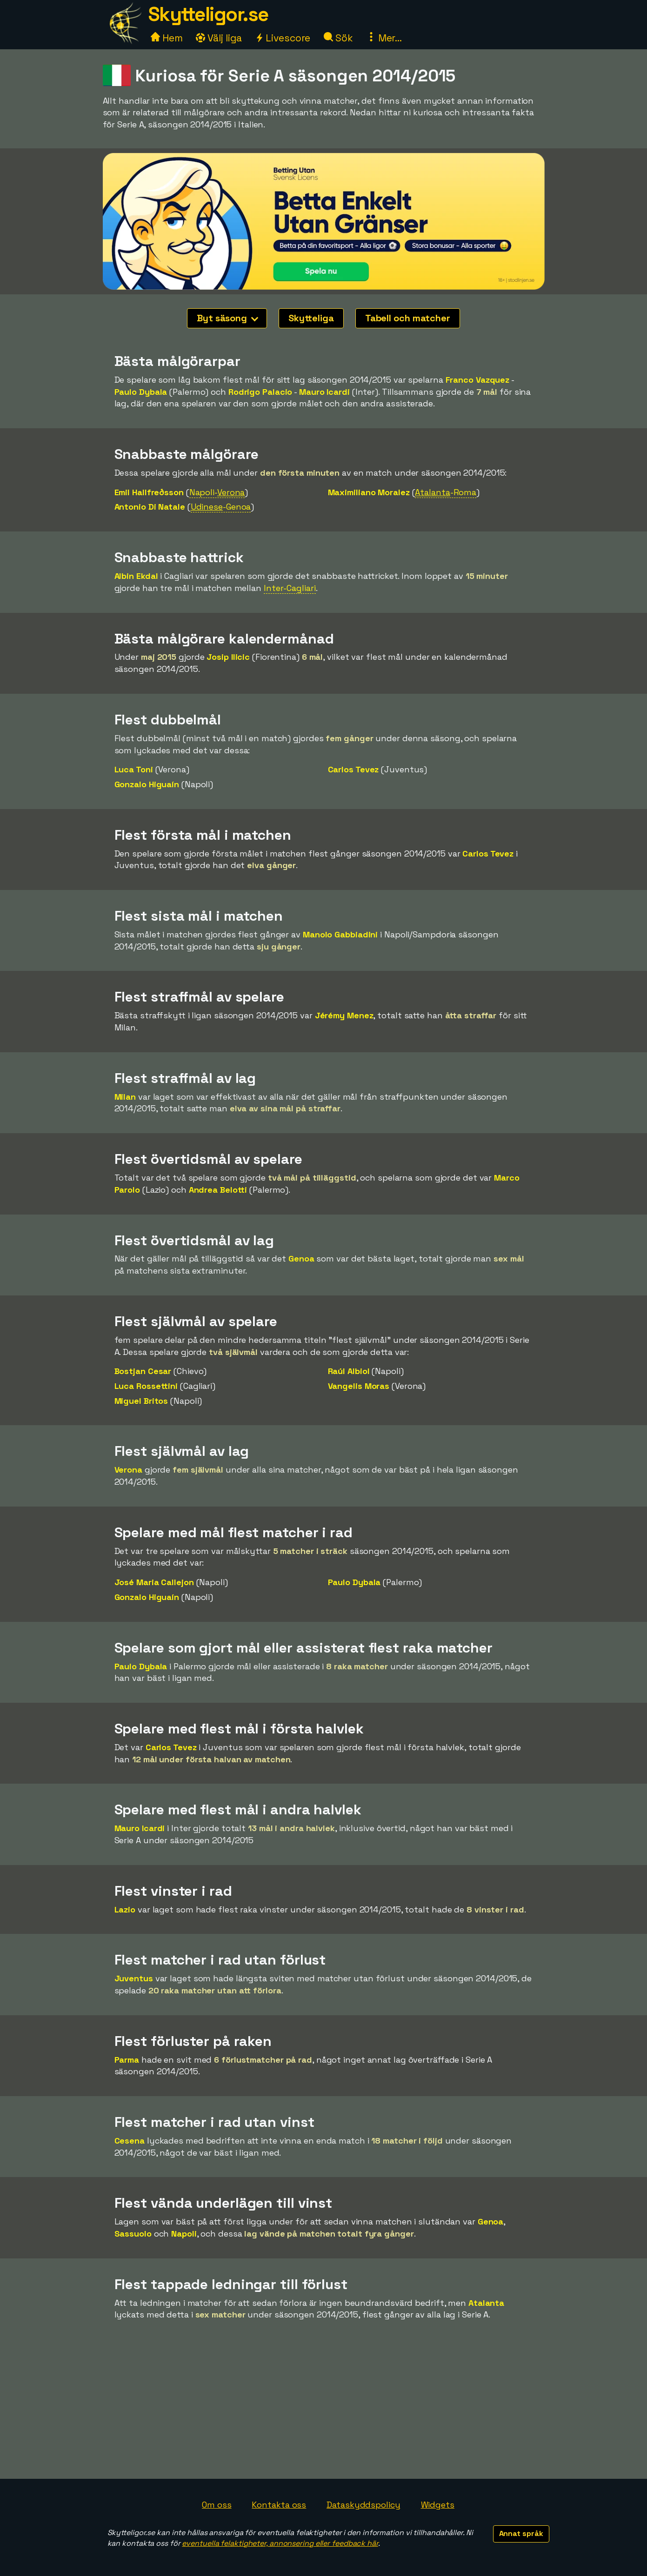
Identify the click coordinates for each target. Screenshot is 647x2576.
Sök (338, 38)
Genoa (301, 1258)
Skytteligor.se (208, 14)
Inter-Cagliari (290, 588)
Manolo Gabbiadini (340, 934)
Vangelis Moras (359, 1386)
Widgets (437, 2504)
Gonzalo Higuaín (147, 784)
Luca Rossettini (146, 1386)
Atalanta (486, 2302)
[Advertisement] (324, 2409)
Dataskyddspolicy (363, 2504)
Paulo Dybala (140, 391)
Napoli (183, 2233)
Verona (128, 1469)
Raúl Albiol (349, 1371)
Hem (167, 38)
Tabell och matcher (407, 318)
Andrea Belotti (218, 1189)
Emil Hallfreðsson (149, 492)
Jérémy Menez (344, 1015)
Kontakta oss (279, 2504)
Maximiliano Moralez (369, 492)
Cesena (129, 2140)
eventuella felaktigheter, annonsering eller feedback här (280, 2543)
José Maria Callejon (154, 1582)
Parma (127, 2059)
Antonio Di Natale (149, 506)
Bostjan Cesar (143, 1371)
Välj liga (218, 38)
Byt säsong (227, 318)
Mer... (384, 38)
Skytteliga (311, 318)
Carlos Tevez (353, 769)
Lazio (125, 1909)
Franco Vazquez (478, 379)
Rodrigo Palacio (260, 391)
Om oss (216, 2504)
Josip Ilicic (228, 656)
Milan (125, 1096)
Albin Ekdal (136, 576)
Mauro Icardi (324, 391)
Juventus (133, 1978)
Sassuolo (133, 2233)
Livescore (282, 38)
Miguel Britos (141, 1400)
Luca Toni (133, 769)
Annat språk (521, 2533)
